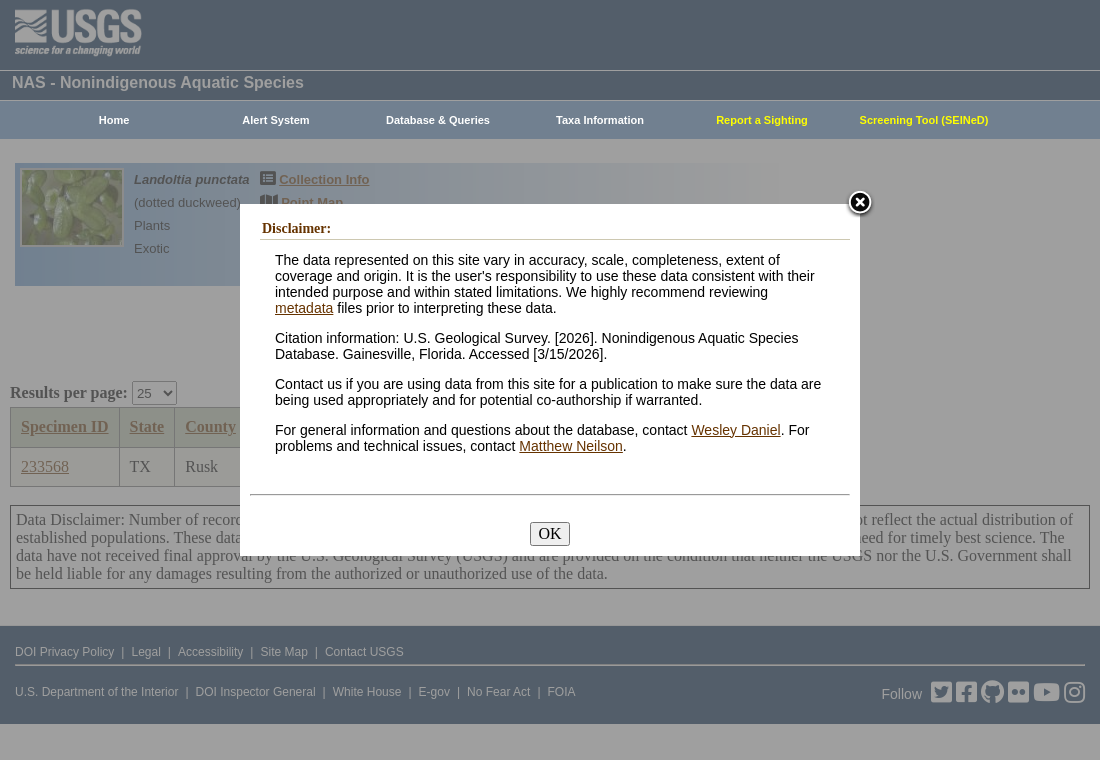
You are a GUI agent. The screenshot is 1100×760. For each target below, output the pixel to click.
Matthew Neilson (571, 446)
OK (549, 533)
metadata (304, 308)
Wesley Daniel (735, 430)
